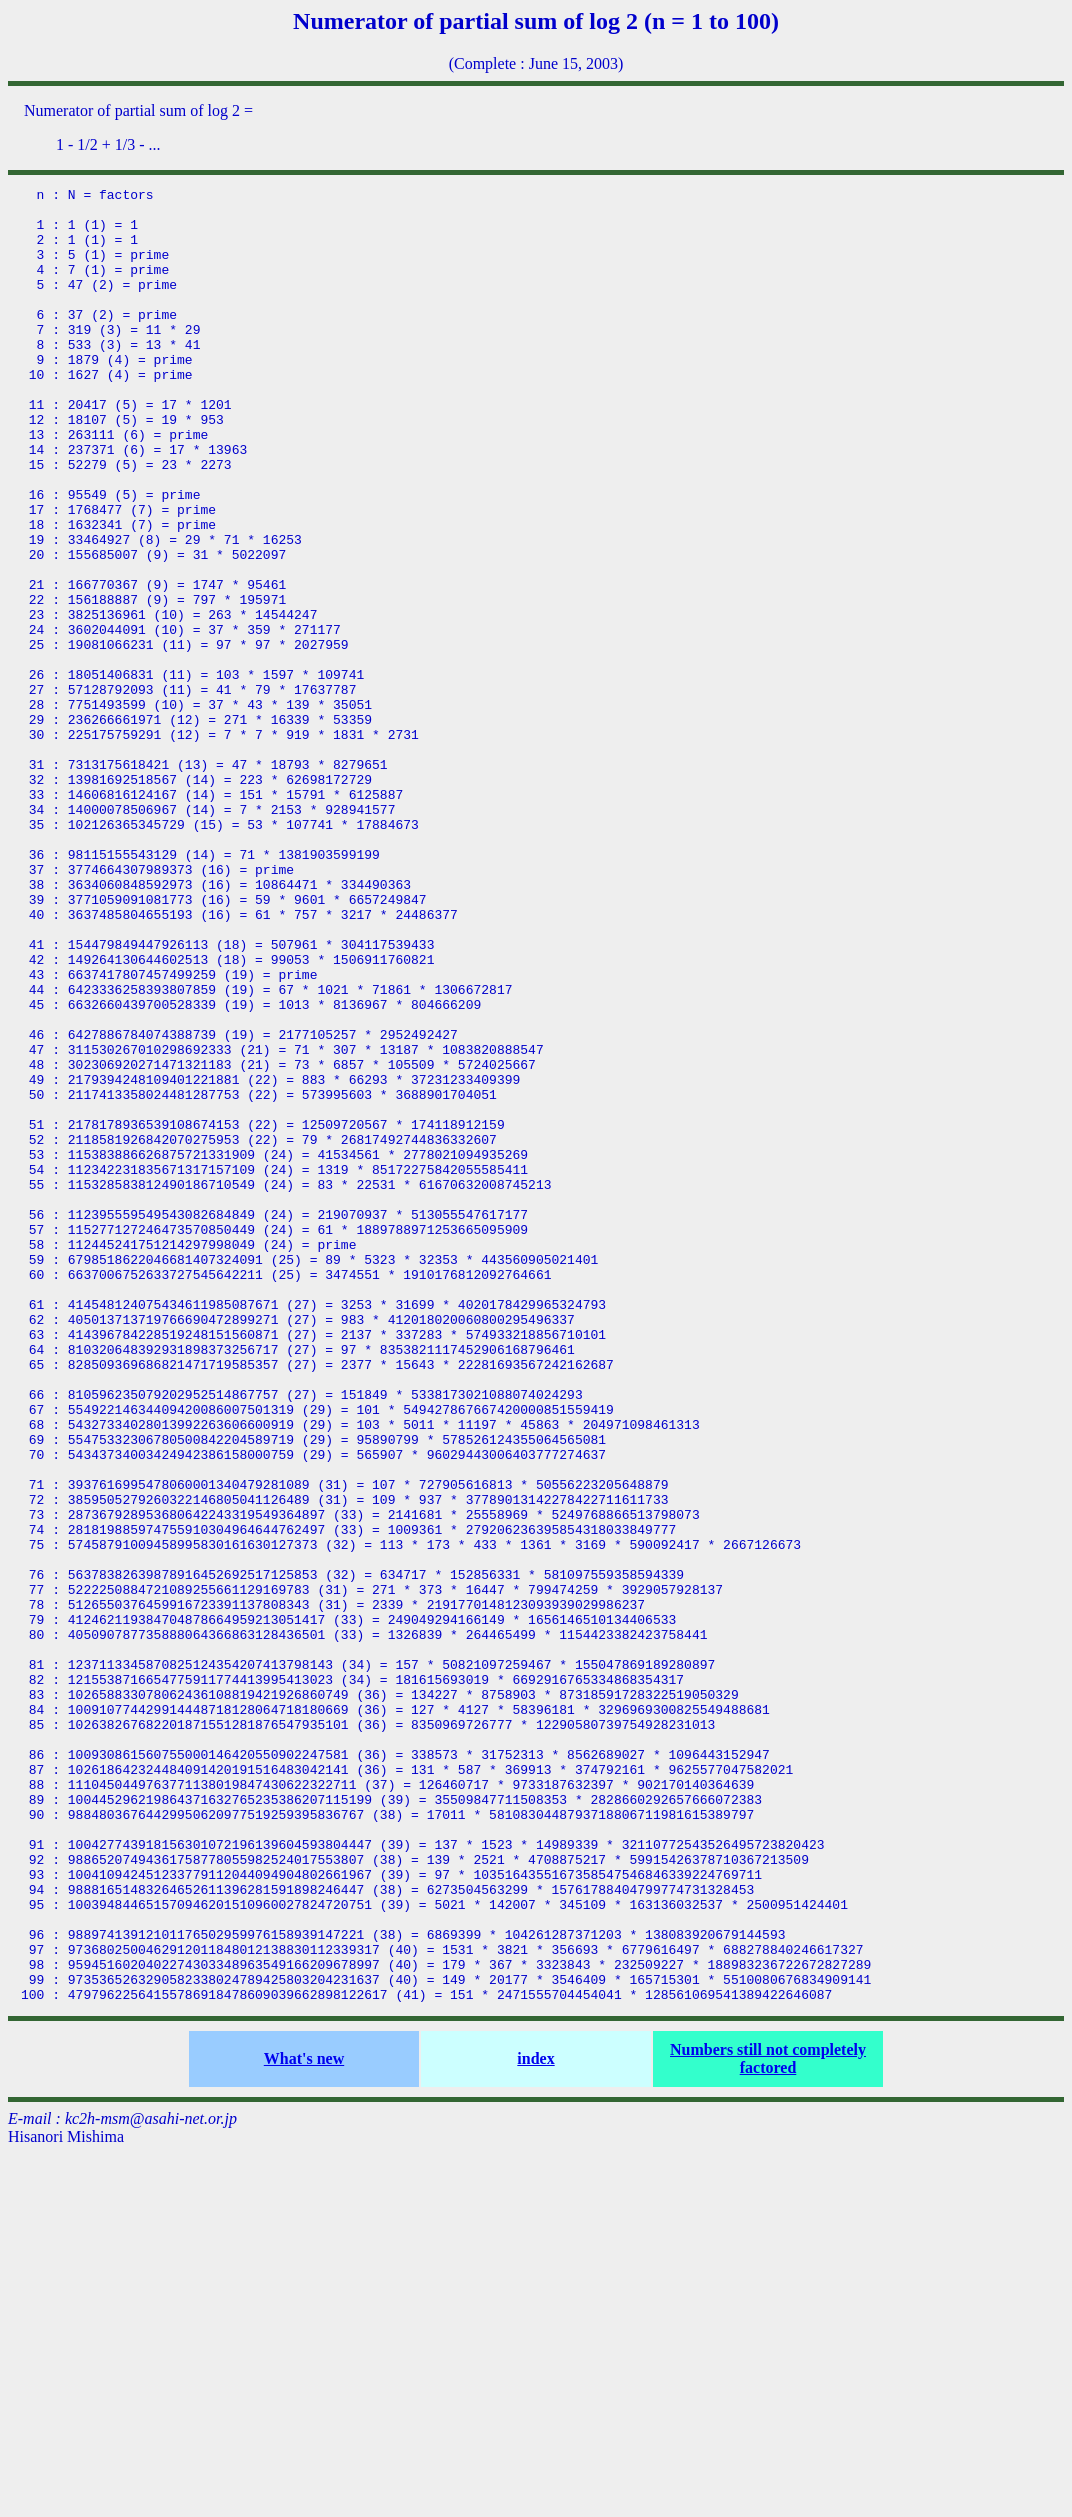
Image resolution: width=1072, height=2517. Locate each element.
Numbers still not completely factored (768, 2421)
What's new (304, 2421)
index (535, 2421)
